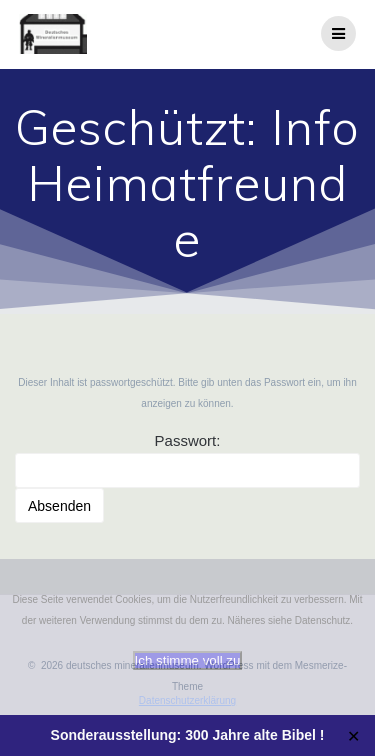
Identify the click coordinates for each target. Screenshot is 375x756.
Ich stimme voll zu (188, 660)
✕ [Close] (353, 735)
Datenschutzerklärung (187, 700)
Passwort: (187, 460)
